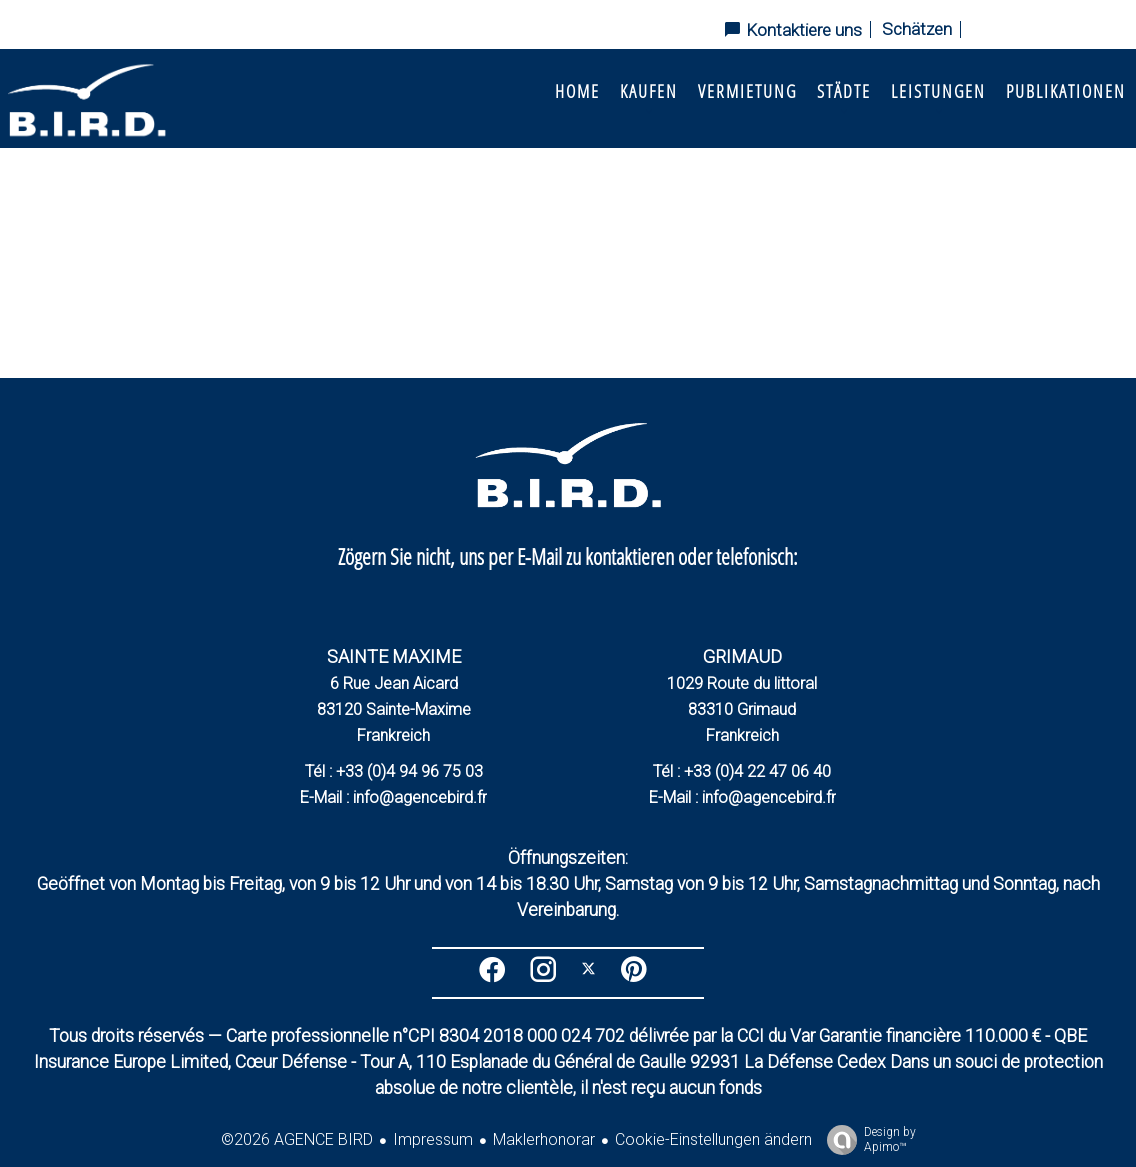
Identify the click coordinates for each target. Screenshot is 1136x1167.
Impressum (433, 1139)
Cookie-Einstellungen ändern (713, 1139)
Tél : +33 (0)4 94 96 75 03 (394, 771)
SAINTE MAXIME (394, 656)
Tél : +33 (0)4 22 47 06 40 (742, 771)
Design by (866, 1140)
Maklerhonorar (544, 1139)
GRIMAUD (742, 656)
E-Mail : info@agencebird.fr (393, 797)
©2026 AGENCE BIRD (297, 1139)
